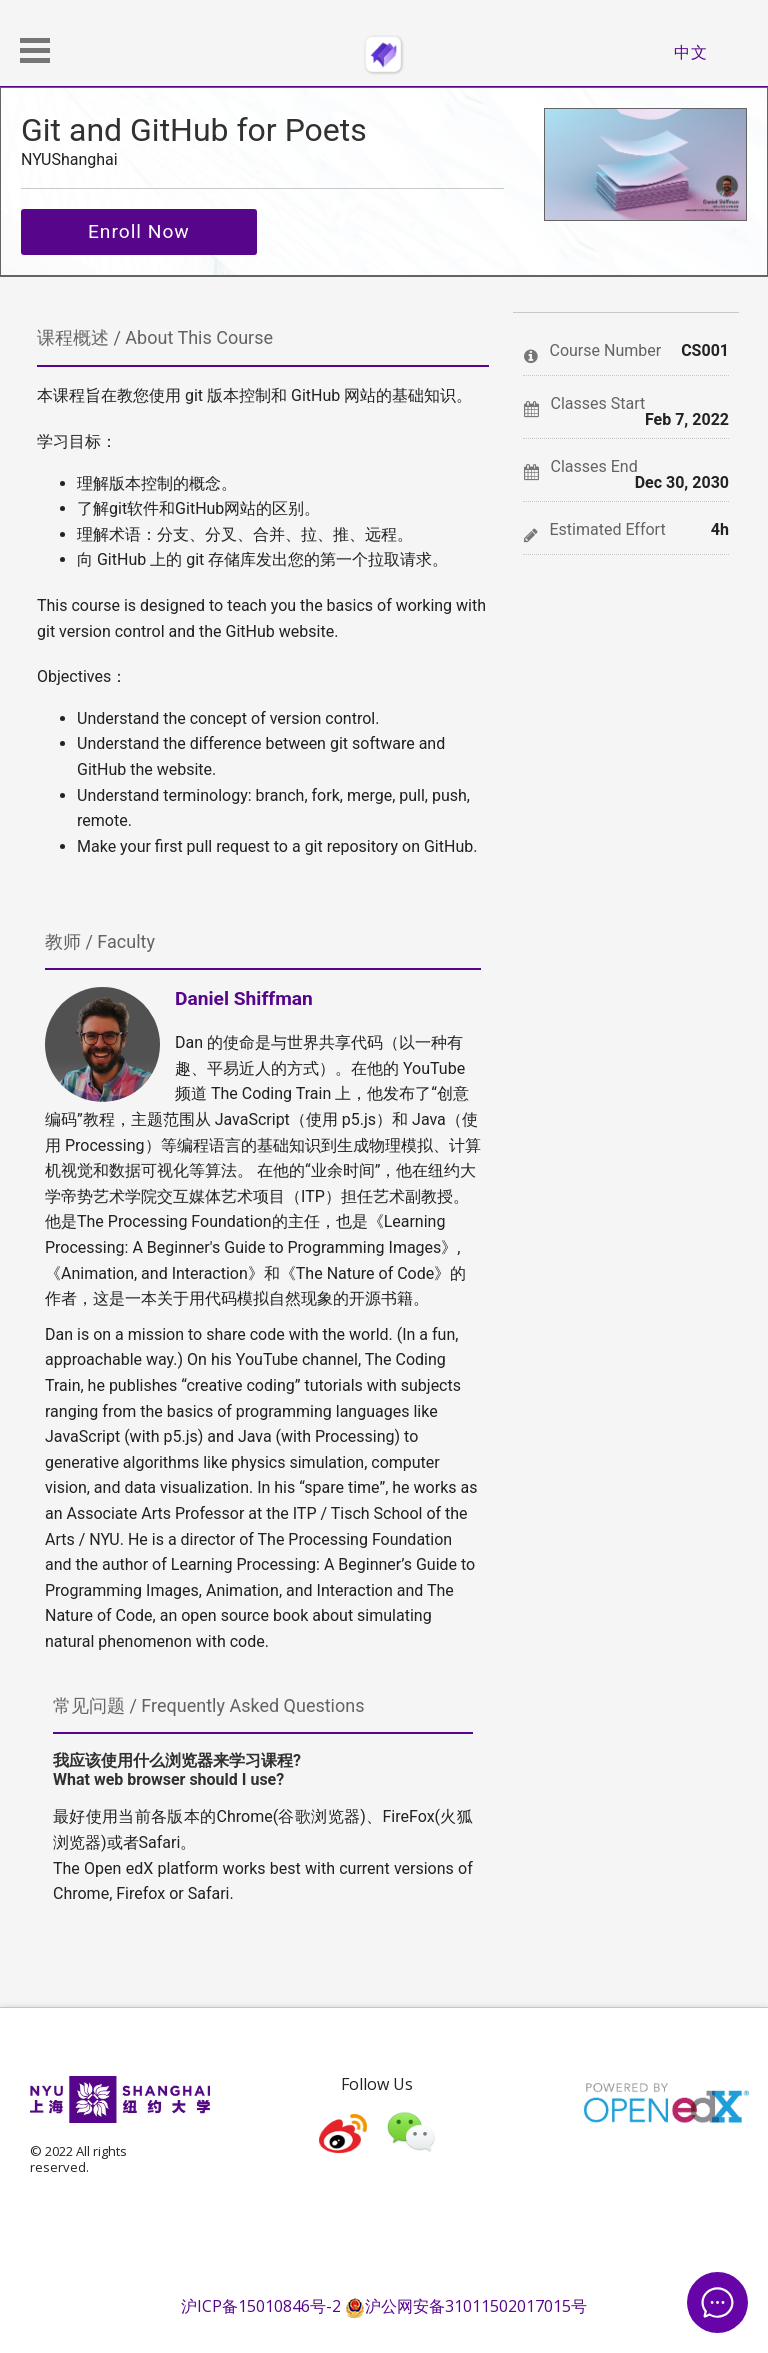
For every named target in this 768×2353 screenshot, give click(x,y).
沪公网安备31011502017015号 (466, 2306)
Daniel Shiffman (244, 998)
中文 (691, 52)
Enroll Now (139, 231)
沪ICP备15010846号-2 (261, 2306)
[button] (35, 50)
